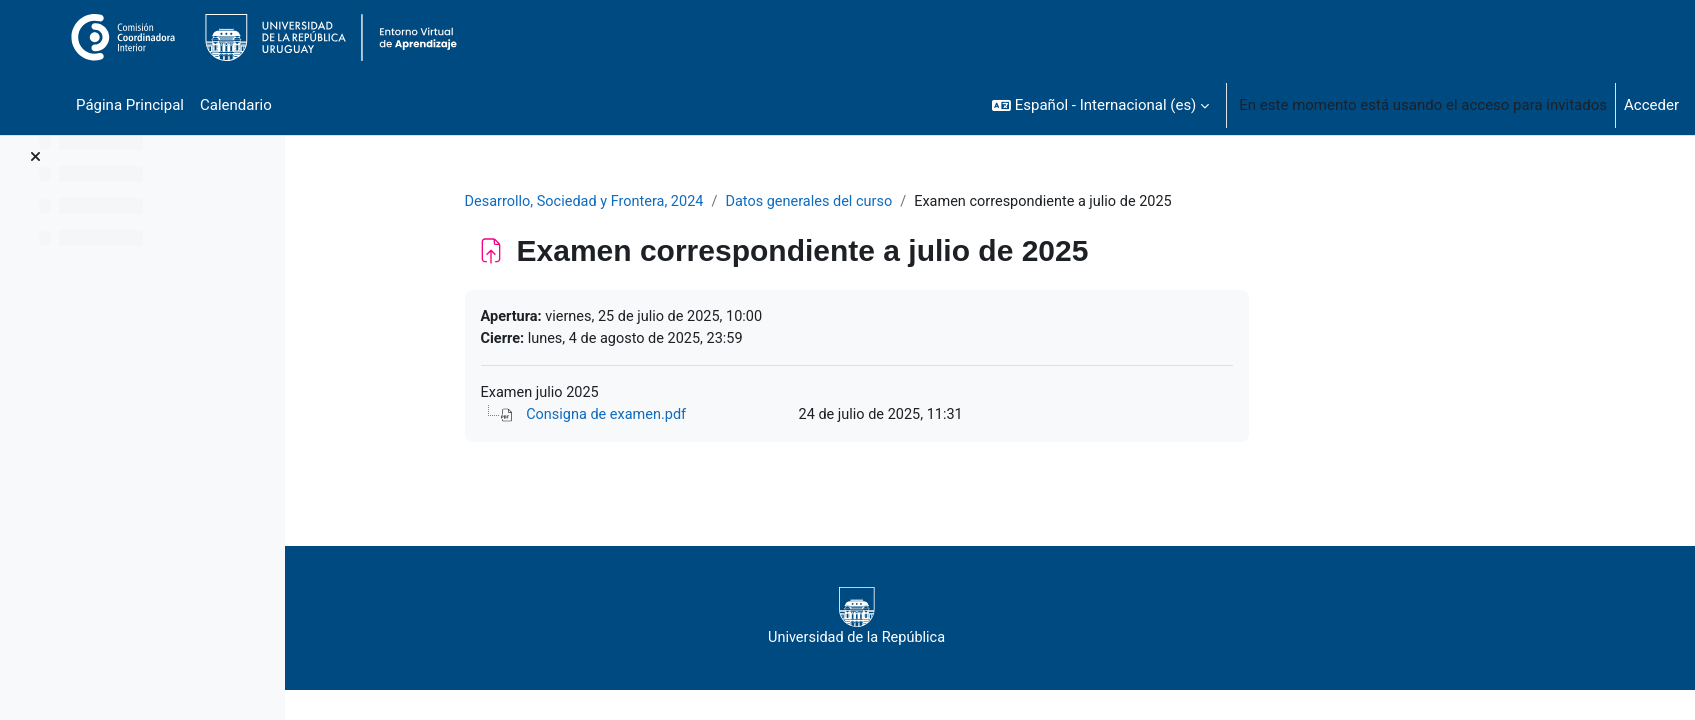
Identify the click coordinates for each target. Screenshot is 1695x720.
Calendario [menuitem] (236, 105)
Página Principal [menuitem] (130, 105)
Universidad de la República (973, 620)
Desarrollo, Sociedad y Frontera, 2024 (705, 202)
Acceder (1651, 105)
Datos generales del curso (938, 202)
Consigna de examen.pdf (727, 418)
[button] (1100, 105)
